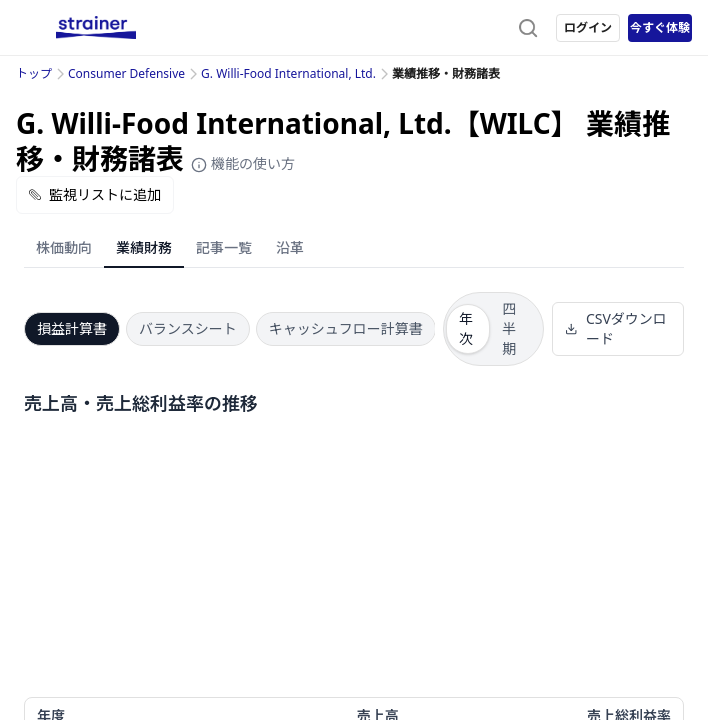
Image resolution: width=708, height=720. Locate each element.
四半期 (509, 328)
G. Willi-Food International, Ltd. (288, 73)
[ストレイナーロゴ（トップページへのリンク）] (96, 28)
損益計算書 (72, 328)
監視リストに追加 (95, 194)
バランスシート (188, 328)
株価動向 (64, 247)
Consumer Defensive (126, 73)
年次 (466, 328)
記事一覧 (224, 247)
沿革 (290, 247)
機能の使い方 (243, 163)
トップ (34, 73)
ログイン (588, 27)
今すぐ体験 (660, 27)
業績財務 (144, 247)
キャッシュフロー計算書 (346, 328)
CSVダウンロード (615, 328)
